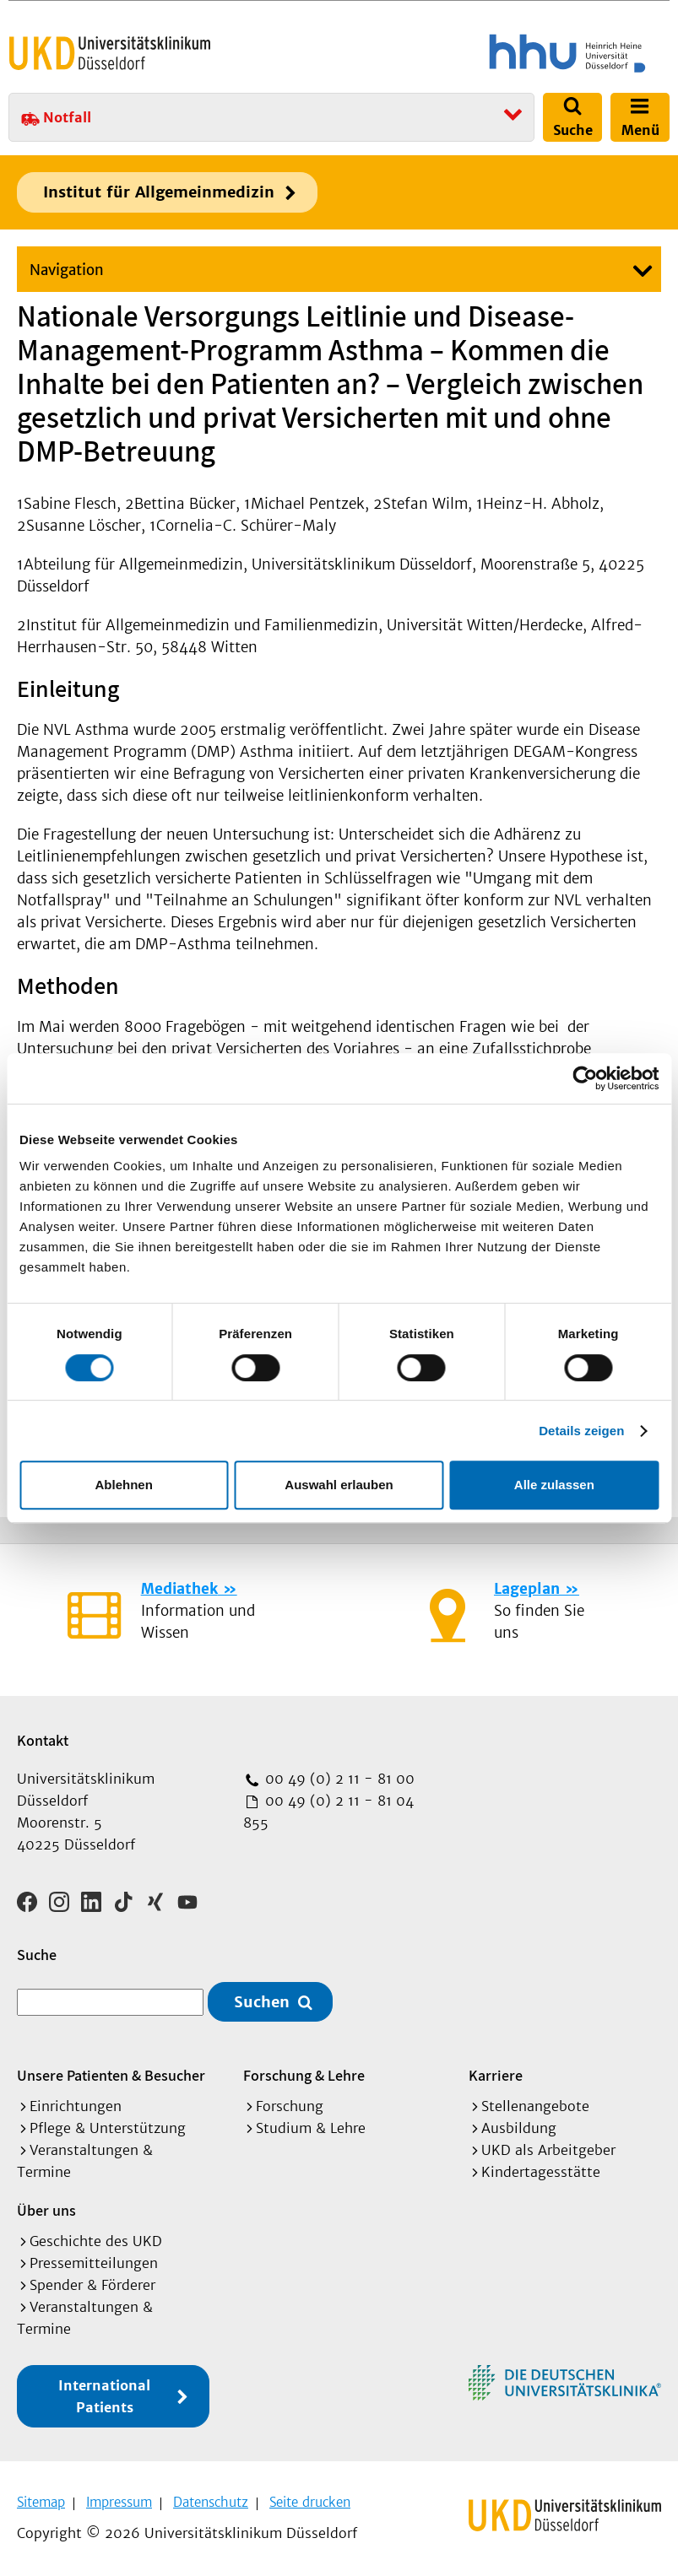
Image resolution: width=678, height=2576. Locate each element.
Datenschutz (210, 2500)
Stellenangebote (535, 2104)
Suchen (262, 2000)
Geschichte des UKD (96, 2239)
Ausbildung (518, 2126)
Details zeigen (581, 1430)
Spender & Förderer (92, 2283)
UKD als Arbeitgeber (548, 2148)
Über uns (46, 2208)
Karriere (496, 2073)
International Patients (104, 2394)
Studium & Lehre (311, 2126)
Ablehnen (124, 1484)
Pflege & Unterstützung (108, 2126)
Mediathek (179, 1589)
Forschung (289, 2104)
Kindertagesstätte (540, 2170)
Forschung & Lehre (304, 2073)
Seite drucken (309, 2500)
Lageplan (527, 1589)
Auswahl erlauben (339, 1484)
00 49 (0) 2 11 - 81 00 (338, 1778)
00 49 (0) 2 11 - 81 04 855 (328, 1811)
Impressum (119, 2500)
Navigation (67, 270)
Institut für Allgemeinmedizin (158, 192)
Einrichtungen (76, 2104)
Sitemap (41, 2500)
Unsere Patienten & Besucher (111, 2073)
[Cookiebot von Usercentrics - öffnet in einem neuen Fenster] (585, 1078)
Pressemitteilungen (94, 2261)
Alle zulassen (554, 1484)
